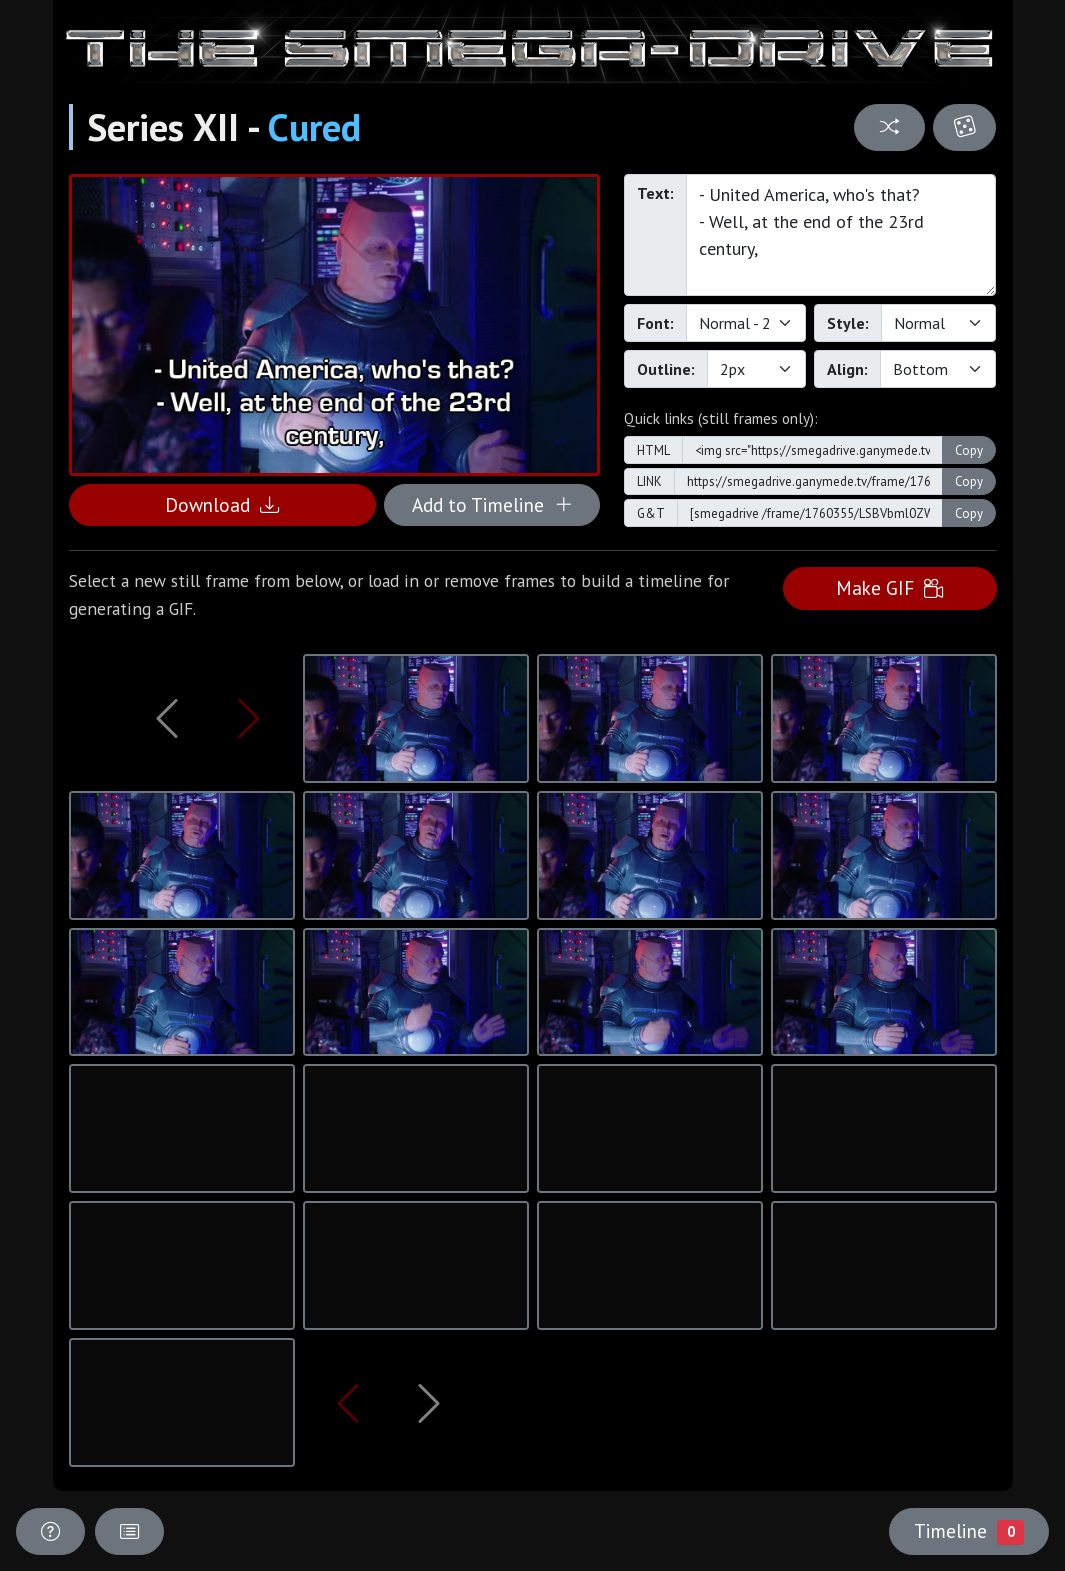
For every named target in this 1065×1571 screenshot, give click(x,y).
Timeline (969, 1531)
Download (222, 504)
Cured (314, 127)
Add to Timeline (492, 504)
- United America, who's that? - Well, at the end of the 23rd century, (841, 235)
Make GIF (889, 587)
